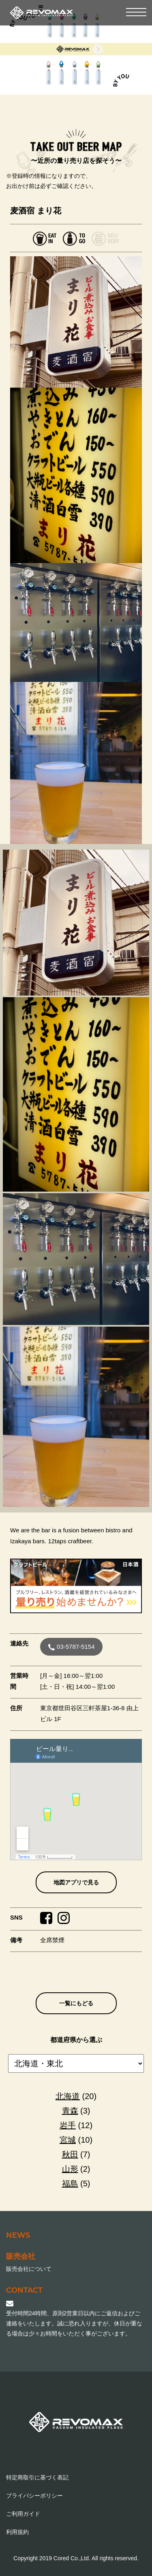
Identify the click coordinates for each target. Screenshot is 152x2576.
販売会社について (28, 2269)
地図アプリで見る (76, 1882)
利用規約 (17, 2532)
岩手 (68, 2125)
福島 (70, 2183)
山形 (70, 2169)
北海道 (68, 2096)
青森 (70, 2110)
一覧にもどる (76, 2003)
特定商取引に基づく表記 (37, 2477)
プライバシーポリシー (34, 2495)
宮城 (68, 2139)
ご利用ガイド (23, 2514)
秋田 (70, 2154)
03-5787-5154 (71, 1646)
